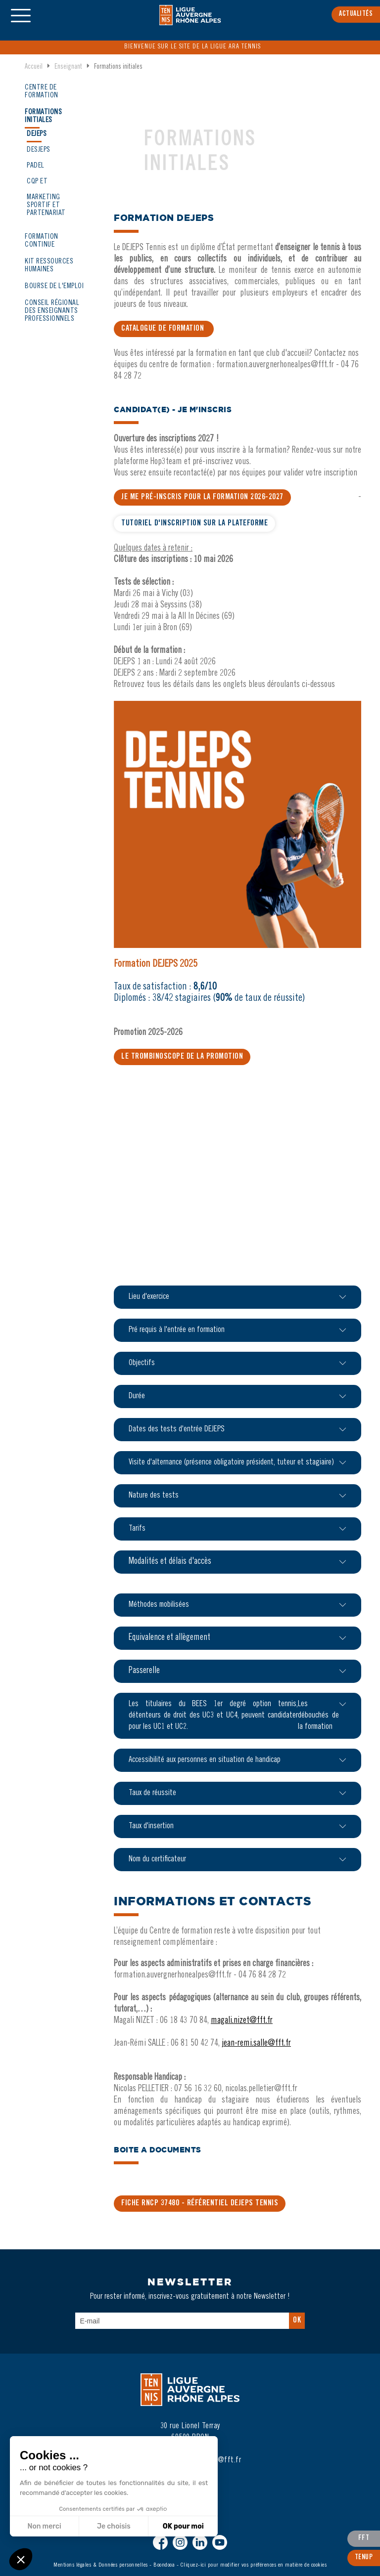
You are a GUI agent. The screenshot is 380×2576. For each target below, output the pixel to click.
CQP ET (37, 181)
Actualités (356, 14)
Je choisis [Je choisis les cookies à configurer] (113, 2526)
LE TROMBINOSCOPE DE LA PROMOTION (182, 1057)
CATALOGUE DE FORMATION (163, 329)
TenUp (364, 2557)
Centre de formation (41, 91)
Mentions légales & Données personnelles (100, 2565)
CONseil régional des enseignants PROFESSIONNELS (52, 311)
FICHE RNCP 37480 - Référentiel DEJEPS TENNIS (199, 2203)
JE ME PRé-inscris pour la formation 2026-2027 (202, 497)
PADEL (36, 166)
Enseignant (68, 67)
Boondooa (164, 2565)
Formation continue (41, 241)
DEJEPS (37, 134)
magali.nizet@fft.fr (242, 2021)
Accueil (34, 67)
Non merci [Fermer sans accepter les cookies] (44, 2526)
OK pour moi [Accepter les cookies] (182, 2526)
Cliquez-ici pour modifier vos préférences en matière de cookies (254, 2565)
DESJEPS (38, 150)
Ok (297, 2320)
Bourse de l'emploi (54, 286)
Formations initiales (43, 116)
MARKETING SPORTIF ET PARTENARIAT (46, 205)
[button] (21, 2559)
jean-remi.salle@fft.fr (256, 2043)
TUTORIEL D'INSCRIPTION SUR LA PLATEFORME (194, 523)
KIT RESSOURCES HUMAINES (49, 265)
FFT (364, 2538)
